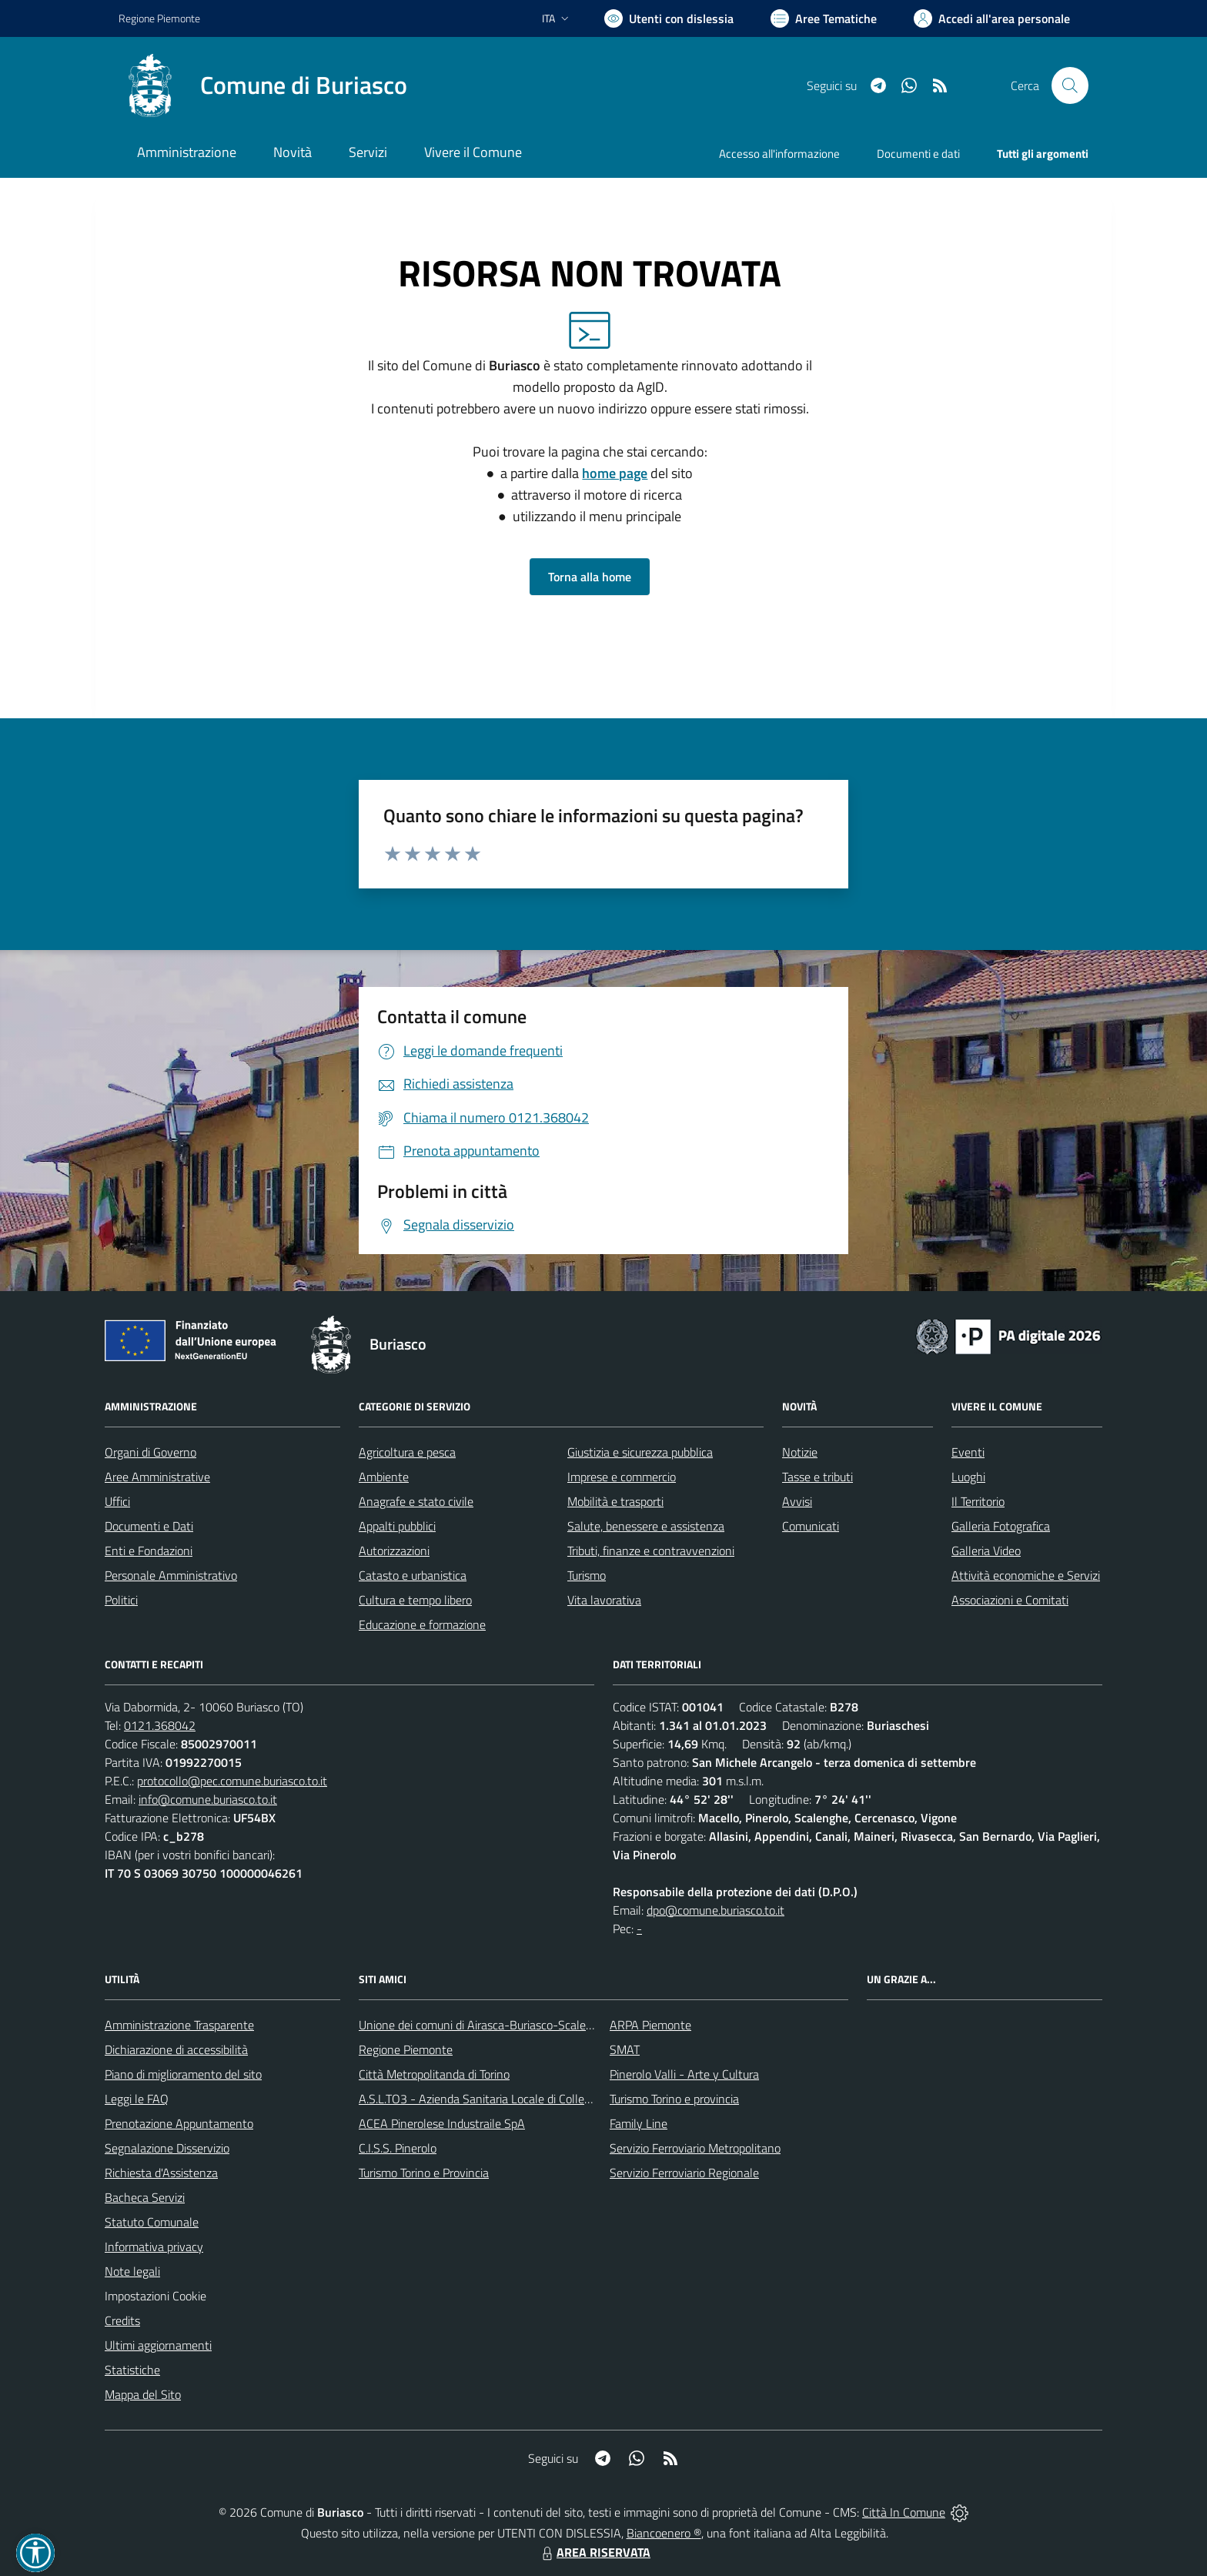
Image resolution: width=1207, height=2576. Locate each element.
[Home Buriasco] (263, 85)
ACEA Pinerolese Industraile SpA (442, 2123)
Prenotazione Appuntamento (179, 2123)
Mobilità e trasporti (615, 1501)
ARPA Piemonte (650, 2025)
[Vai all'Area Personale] (991, 18)
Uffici (117, 1501)
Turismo (586, 1575)
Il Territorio (978, 1501)
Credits (122, 2320)
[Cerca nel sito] (1070, 85)
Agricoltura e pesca (407, 1452)
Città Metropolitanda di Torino (434, 2074)
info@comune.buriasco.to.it (208, 1799)
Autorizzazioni (394, 1550)
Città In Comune (903, 2512)
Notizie (799, 1452)
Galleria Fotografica (1000, 1526)
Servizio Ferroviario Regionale (684, 2172)
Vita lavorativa (604, 1600)
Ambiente (384, 1476)
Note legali (132, 2271)
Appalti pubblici (397, 1526)
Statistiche (132, 2369)
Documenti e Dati (149, 1526)
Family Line (638, 2123)
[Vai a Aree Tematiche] (823, 18)
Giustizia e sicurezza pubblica (640, 1452)
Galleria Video (986, 1550)
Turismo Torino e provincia (674, 2098)
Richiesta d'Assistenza (161, 2172)
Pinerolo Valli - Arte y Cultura (684, 2074)
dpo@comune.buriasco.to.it (715, 1910)
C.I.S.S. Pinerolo (397, 2148)
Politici (121, 1600)
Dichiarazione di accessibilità (176, 2049)
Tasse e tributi (817, 1476)
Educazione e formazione (422, 1624)
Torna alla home (589, 576)
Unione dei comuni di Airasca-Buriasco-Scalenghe (485, 2025)
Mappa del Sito (143, 2394)
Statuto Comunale (152, 2222)
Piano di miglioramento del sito (183, 2074)
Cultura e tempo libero (415, 1600)
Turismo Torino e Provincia (424, 2172)
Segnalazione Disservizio (167, 2148)
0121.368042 (160, 1725)
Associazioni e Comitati (1009, 1600)
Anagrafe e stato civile (416, 1501)
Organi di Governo (150, 1452)
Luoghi (968, 1476)
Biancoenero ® (664, 2533)
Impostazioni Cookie (155, 2296)
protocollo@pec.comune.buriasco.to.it (232, 1780)
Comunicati (810, 1526)
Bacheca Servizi (145, 2197)
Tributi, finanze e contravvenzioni (650, 1550)
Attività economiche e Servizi (1025, 1575)
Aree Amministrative (157, 1476)
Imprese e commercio (621, 1476)
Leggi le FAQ (137, 2098)
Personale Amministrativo (171, 1575)
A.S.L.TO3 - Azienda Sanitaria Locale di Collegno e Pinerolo (508, 2098)
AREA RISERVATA (594, 2552)
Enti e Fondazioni (148, 1550)
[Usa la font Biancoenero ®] (669, 18)
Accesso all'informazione (779, 153)
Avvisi (797, 1501)
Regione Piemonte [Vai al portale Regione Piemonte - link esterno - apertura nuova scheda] (159, 18)
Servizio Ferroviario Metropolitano (695, 2148)
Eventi (968, 1452)
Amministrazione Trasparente (179, 2025)
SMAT (625, 2049)
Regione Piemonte (406, 2049)
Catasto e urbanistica (412, 1575)
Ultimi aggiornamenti (158, 2345)
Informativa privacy (154, 2246)
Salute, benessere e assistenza (645, 1526)
